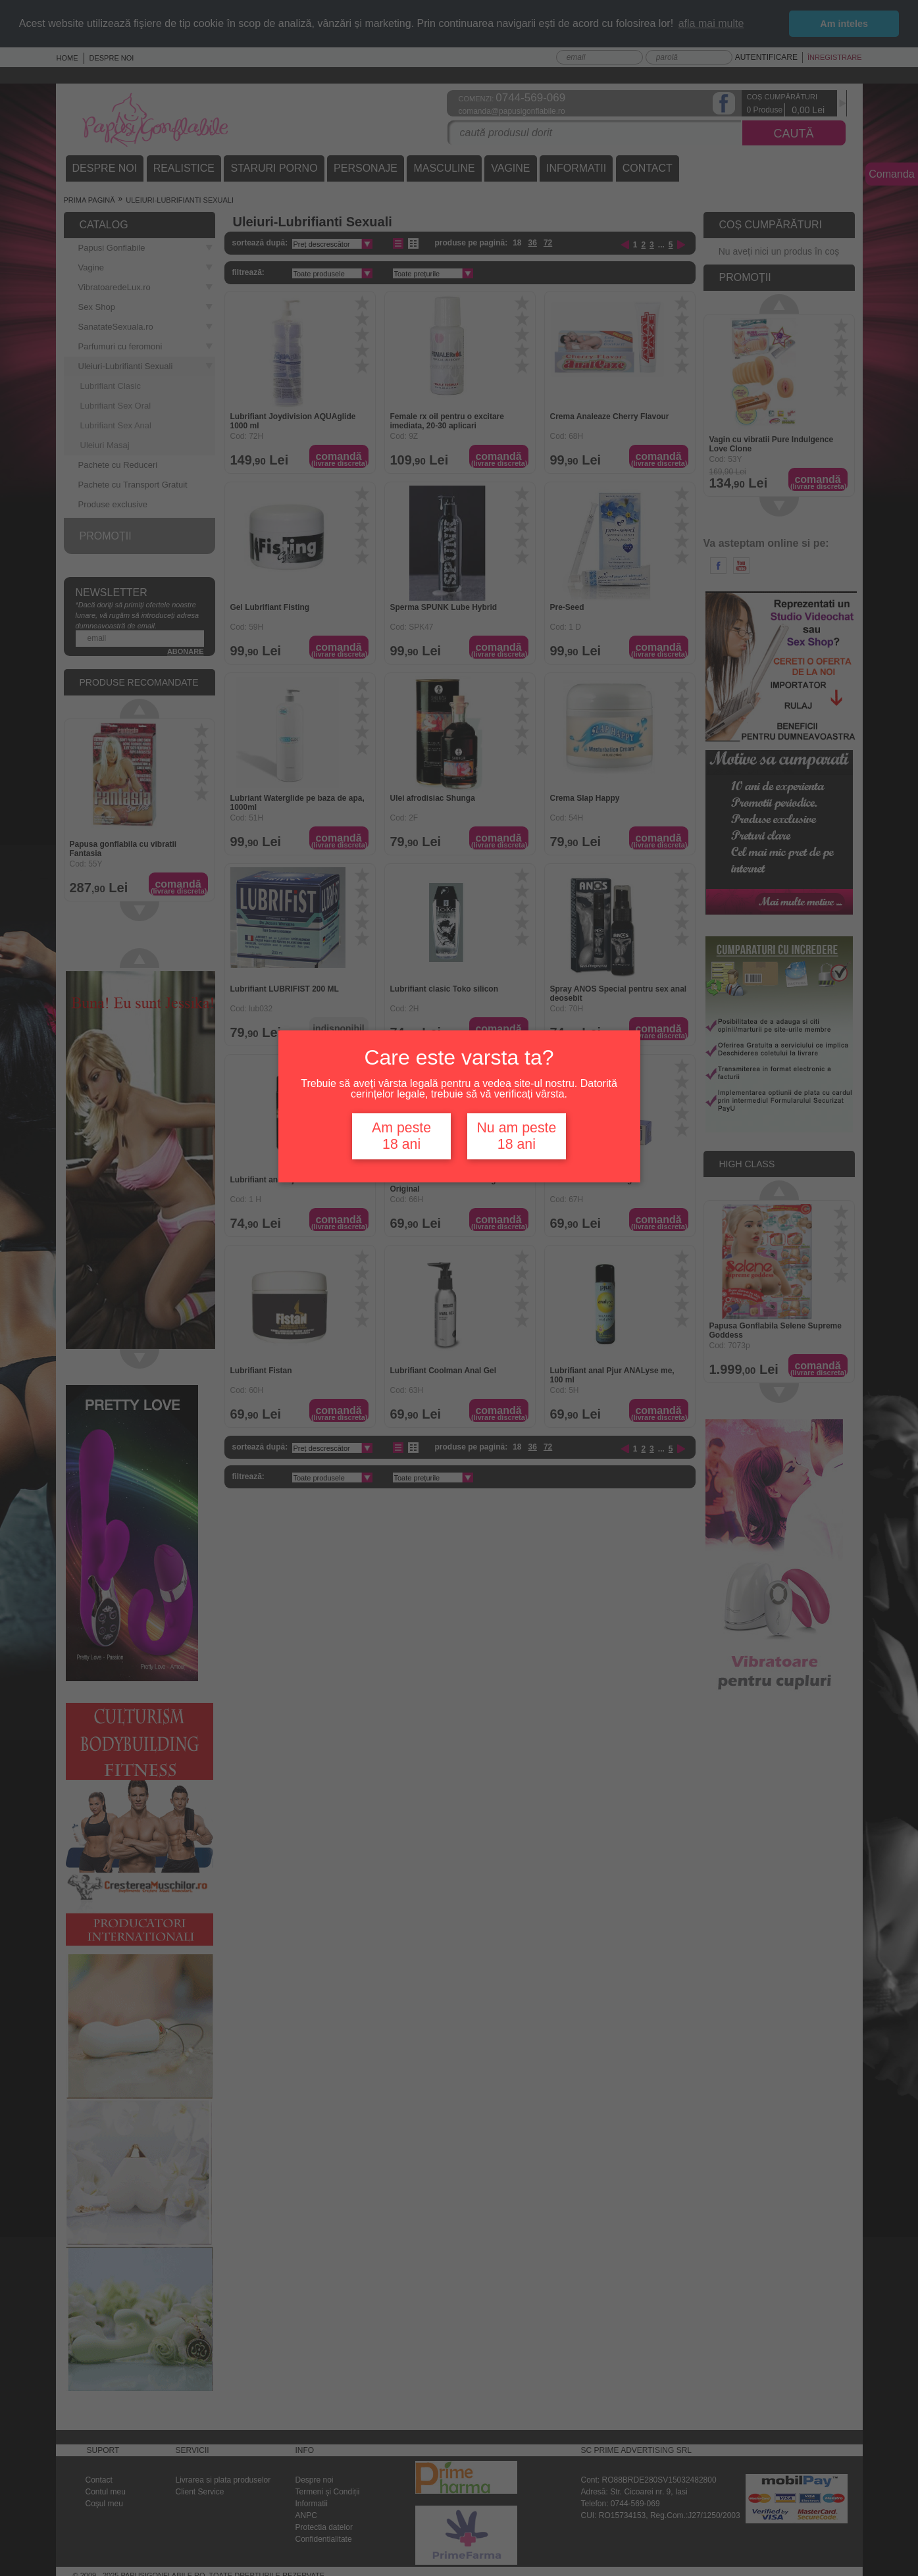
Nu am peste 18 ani (516, 1136)
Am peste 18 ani (401, 1136)
